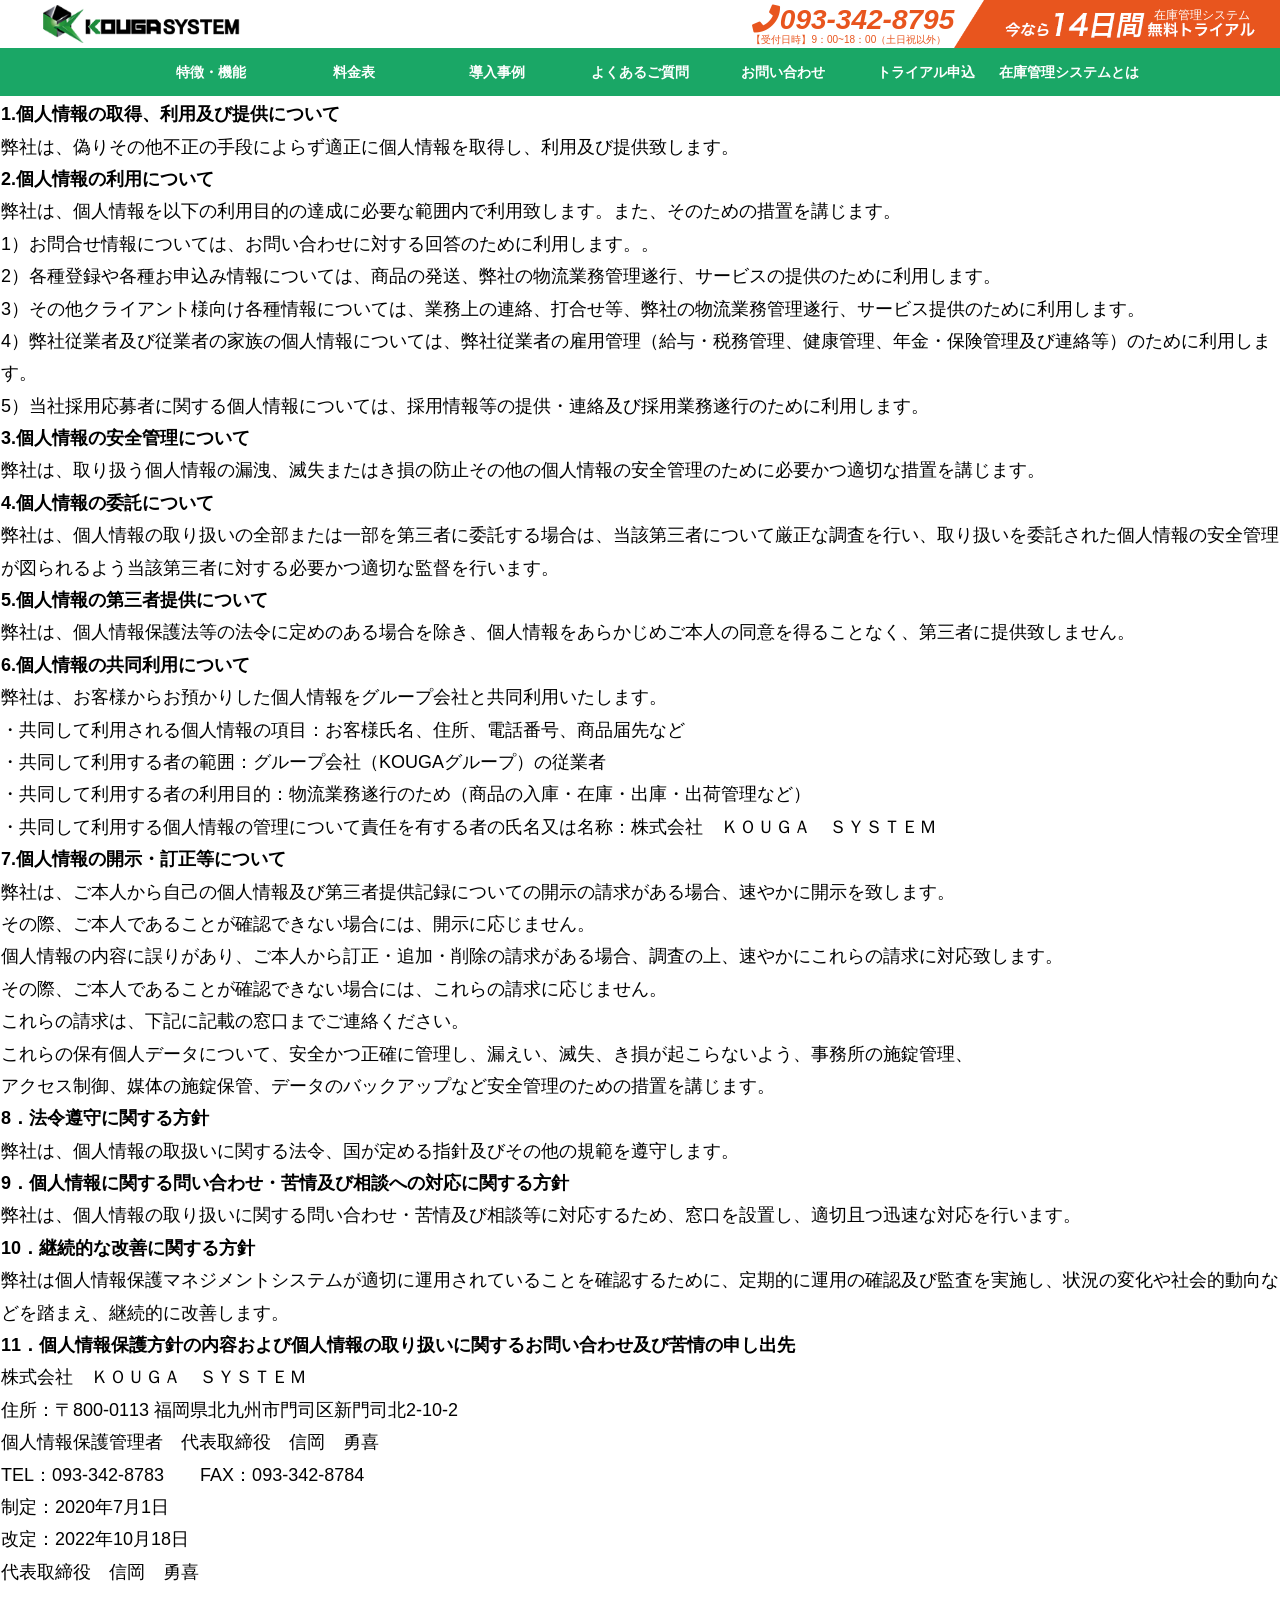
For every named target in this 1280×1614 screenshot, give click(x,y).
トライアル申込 (926, 72)
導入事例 (497, 72)
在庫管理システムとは (1069, 72)
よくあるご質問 (640, 72)
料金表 (354, 72)
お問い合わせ (783, 72)
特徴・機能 (211, 72)
